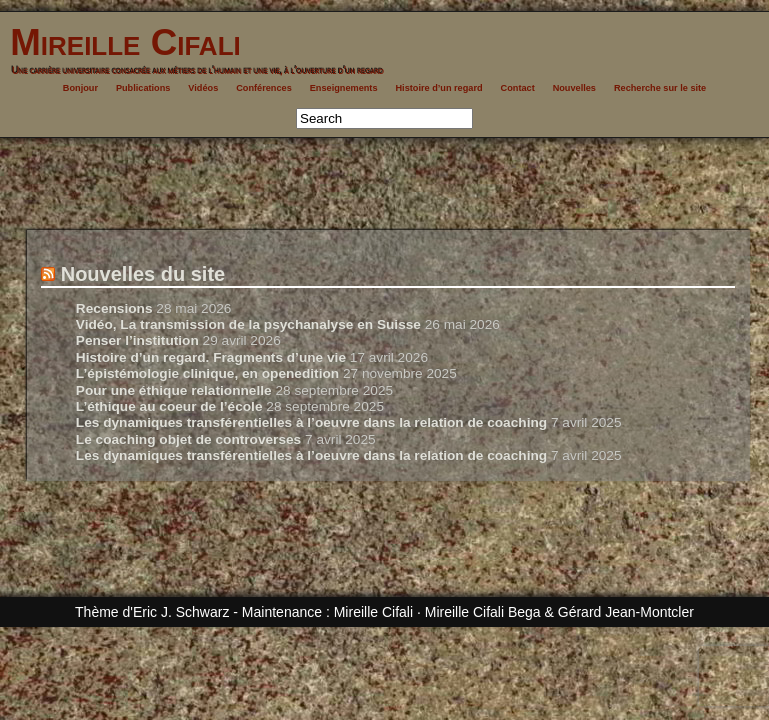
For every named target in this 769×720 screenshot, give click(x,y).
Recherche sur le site (660, 88)
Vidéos (203, 88)
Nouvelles (574, 88)
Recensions (114, 308)
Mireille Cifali (120, 42)
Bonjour (80, 88)
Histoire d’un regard (438, 88)
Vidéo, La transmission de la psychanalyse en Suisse (248, 324)
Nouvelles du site (143, 274)
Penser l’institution (137, 340)
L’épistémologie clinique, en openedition (207, 373)
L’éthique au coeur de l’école (169, 406)
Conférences (264, 88)
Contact (518, 88)
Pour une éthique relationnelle (174, 390)
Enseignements (344, 88)
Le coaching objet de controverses (188, 439)
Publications (143, 88)
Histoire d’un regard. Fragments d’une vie (211, 357)
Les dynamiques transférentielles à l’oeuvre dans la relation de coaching (311, 422)
